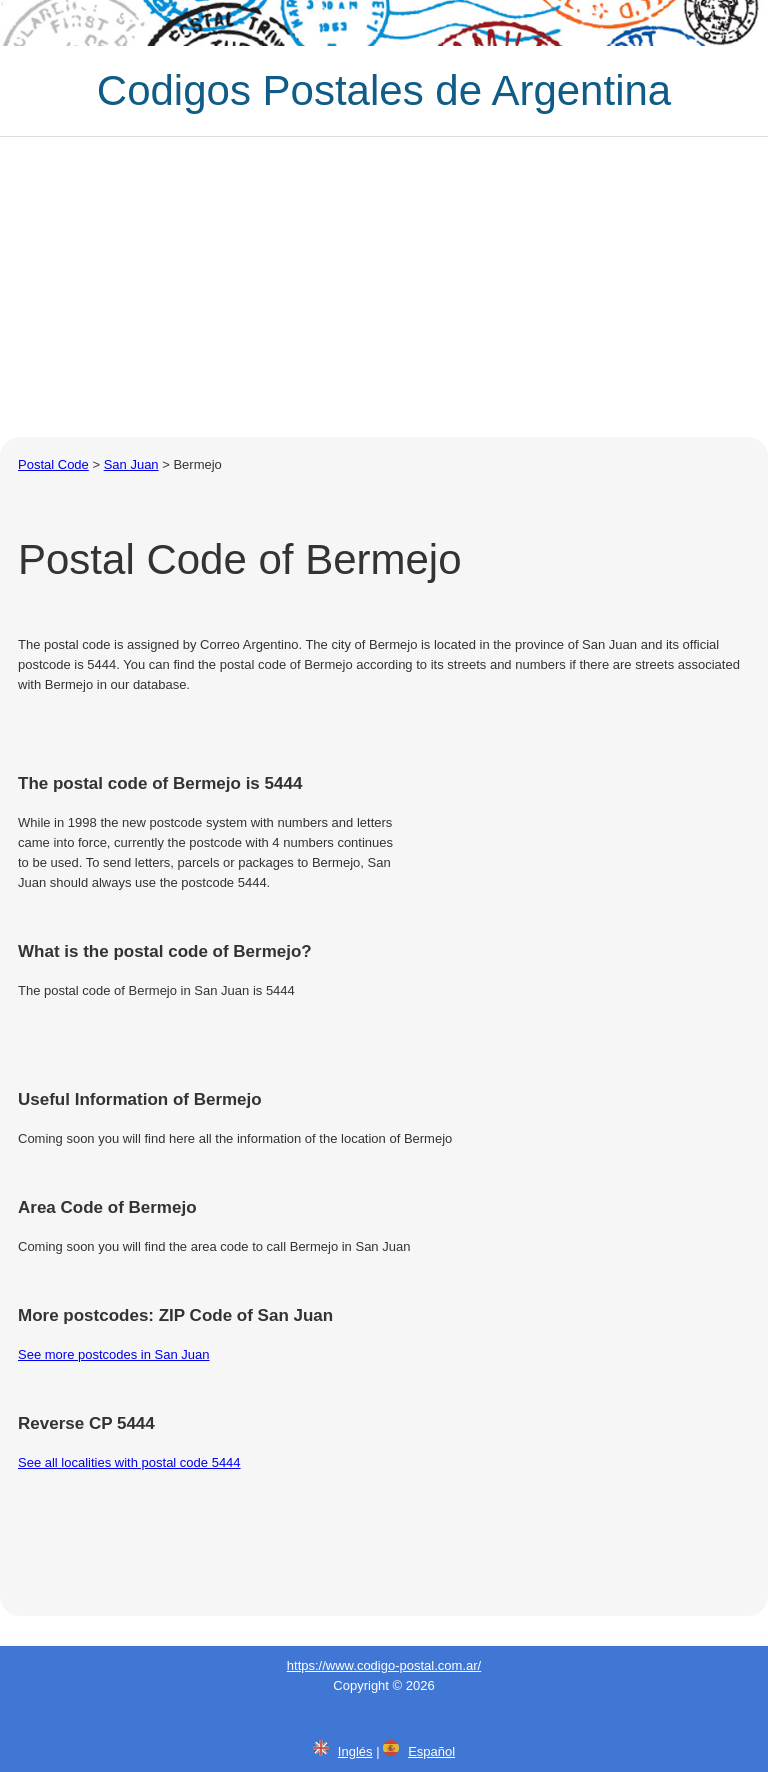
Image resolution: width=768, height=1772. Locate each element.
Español (431, 1751)
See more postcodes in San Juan (114, 1354)
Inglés (355, 1751)
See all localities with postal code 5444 (129, 1462)
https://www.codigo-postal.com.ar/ (384, 1665)
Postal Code (53, 464)
